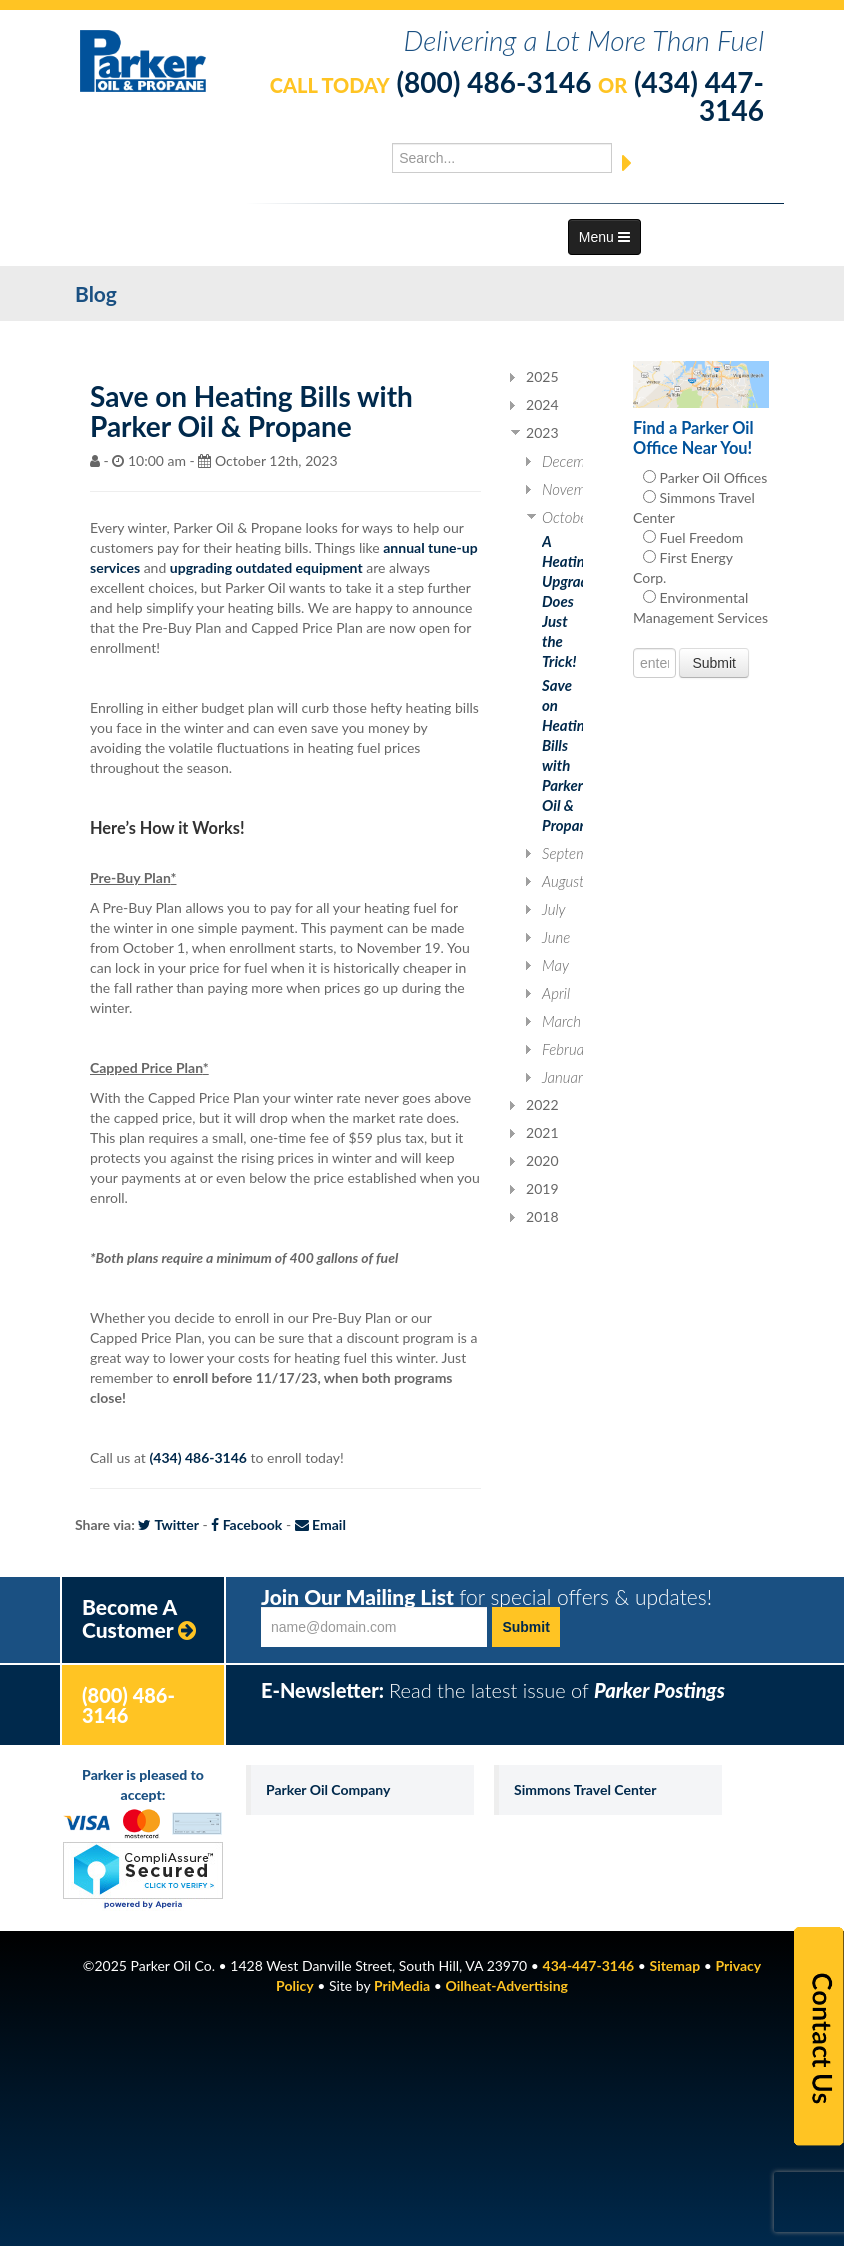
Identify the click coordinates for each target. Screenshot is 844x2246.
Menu (604, 237)
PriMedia (402, 1985)
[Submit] (627, 163)
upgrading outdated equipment (266, 567)
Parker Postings (659, 1690)
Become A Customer (139, 1618)
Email (320, 1524)
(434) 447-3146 (699, 96)
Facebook (246, 1524)
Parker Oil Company (328, 1789)
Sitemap (674, 1965)
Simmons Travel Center (585, 1789)
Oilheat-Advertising (507, 1985)
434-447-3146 (589, 1965)
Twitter (168, 1524)
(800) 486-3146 (493, 82)
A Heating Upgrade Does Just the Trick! (569, 601)
